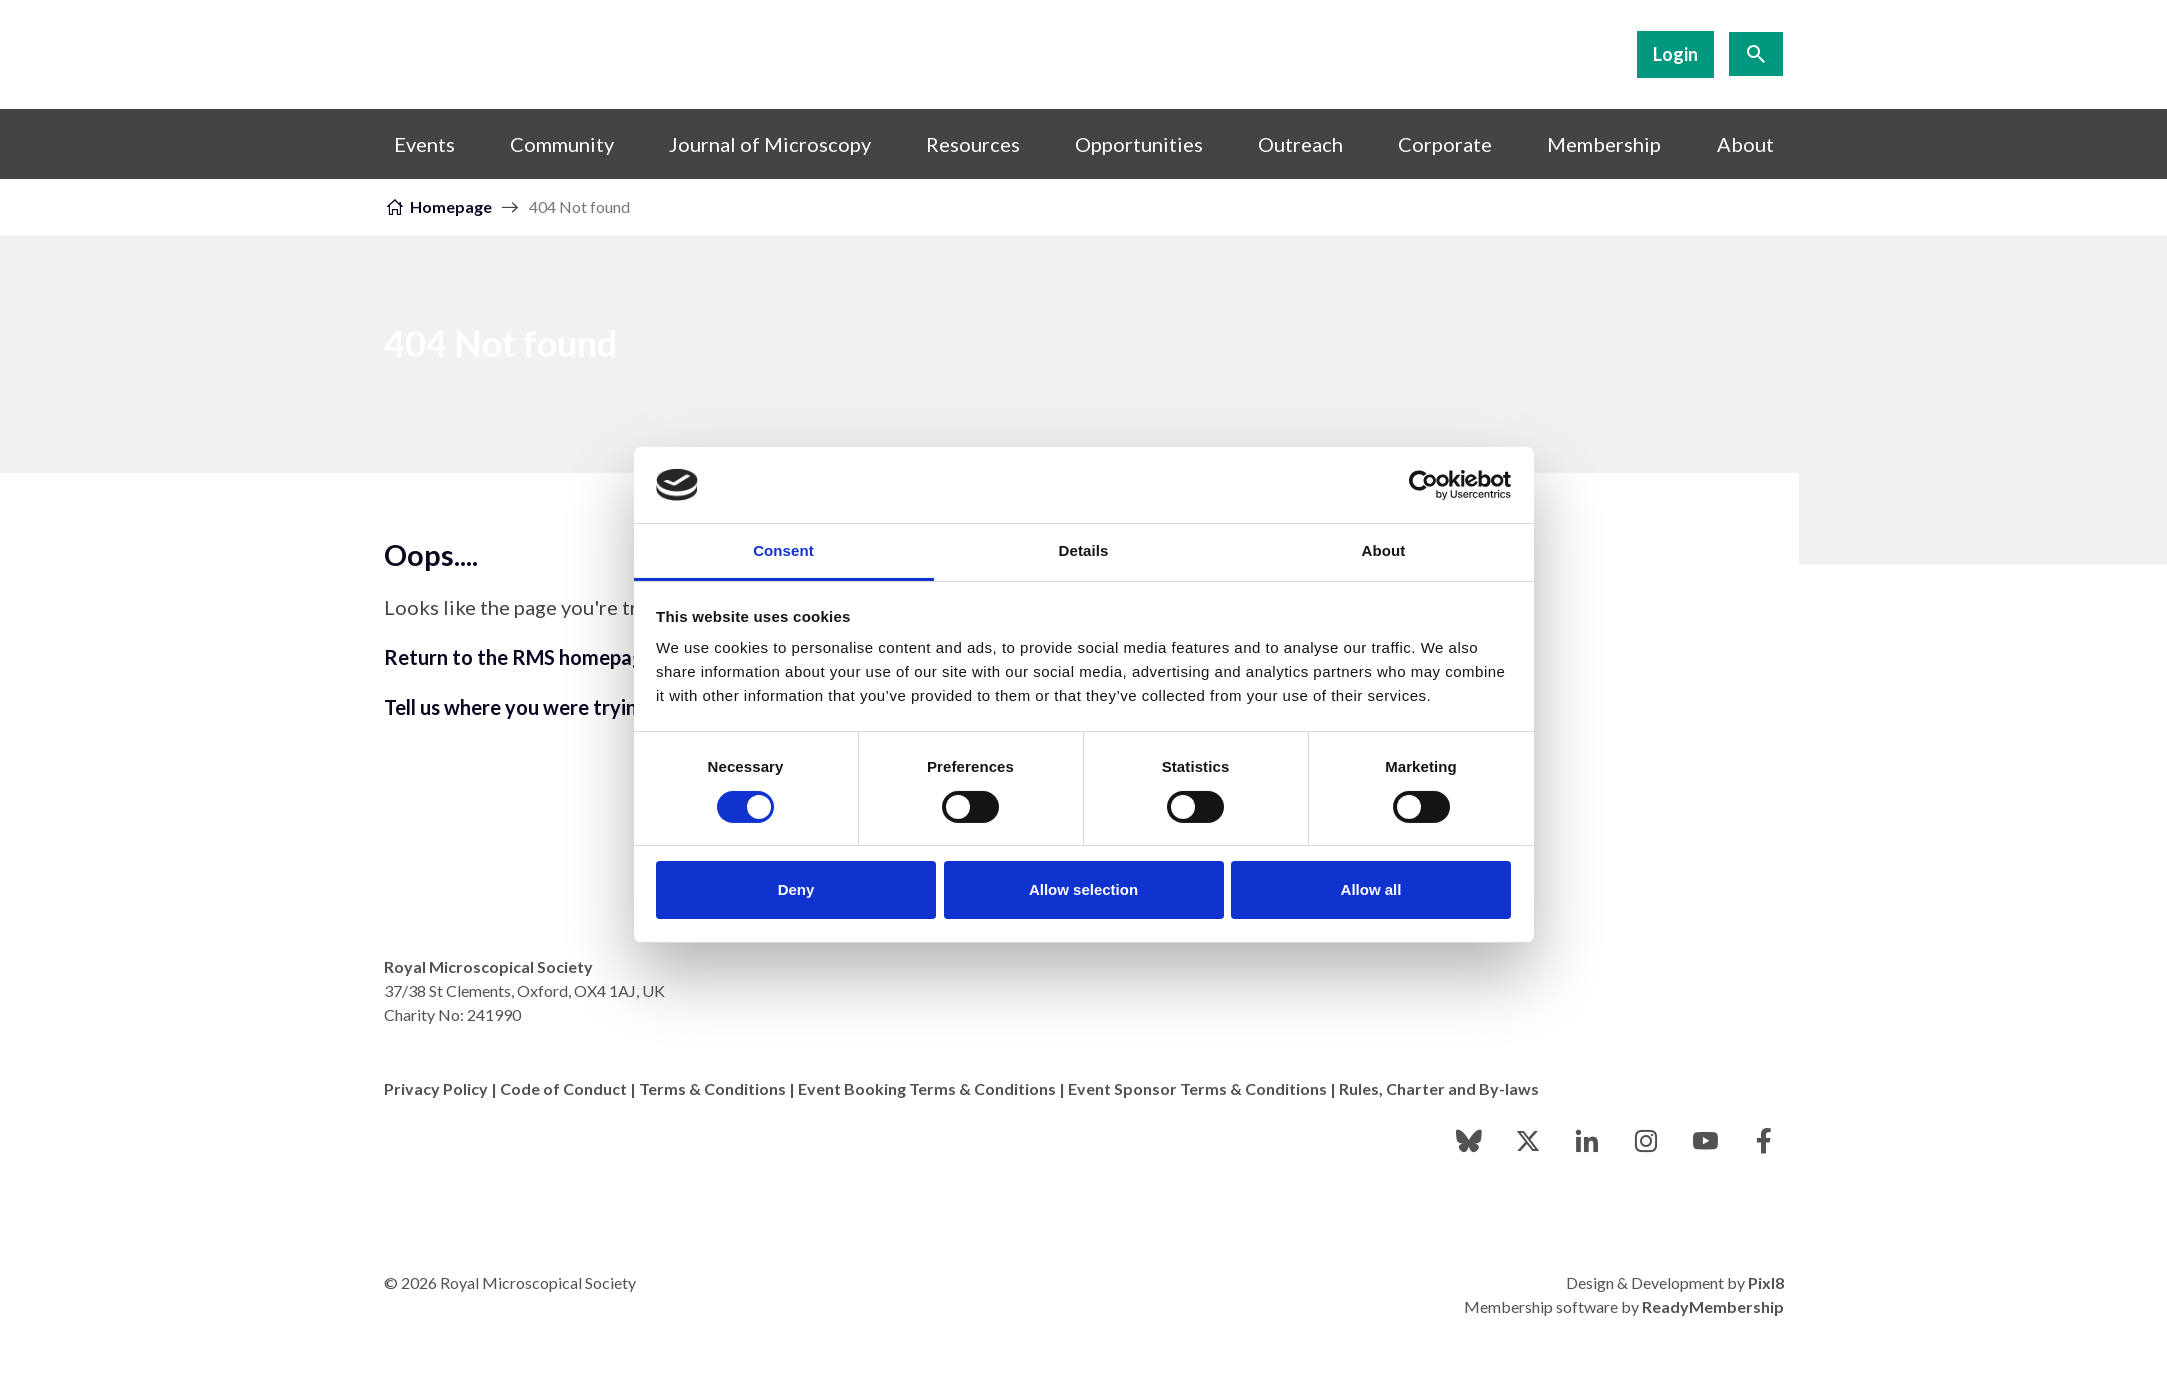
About (1745, 144)
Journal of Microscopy (770, 144)
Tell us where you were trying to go (543, 707)
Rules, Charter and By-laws (1439, 1088)
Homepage (451, 206)
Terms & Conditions (712, 1088)
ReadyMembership (1713, 1306)
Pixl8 (1766, 1282)
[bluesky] (1469, 1141)
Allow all (1371, 889)
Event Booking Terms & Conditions (927, 1088)
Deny (796, 889)
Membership (1604, 144)
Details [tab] (1084, 550)
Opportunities (1139, 144)
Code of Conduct (563, 1088)
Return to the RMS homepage (519, 657)
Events (424, 144)
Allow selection (1083, 889)
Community (562, 144)
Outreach (1300, 144)
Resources (973, 144)
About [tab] (1384, 550)
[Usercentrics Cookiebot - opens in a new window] (1423, 485)
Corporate (1445, 144)
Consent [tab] (783, 550)
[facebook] (1764, 1141)
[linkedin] (1587, 1141)
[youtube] (1705, 1141)
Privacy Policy (436, 1088)
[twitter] (1528, 1141)
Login (1675, 54)
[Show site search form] (1756, 54)
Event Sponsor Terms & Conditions (1197, 1088)
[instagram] (1646, 1141)
